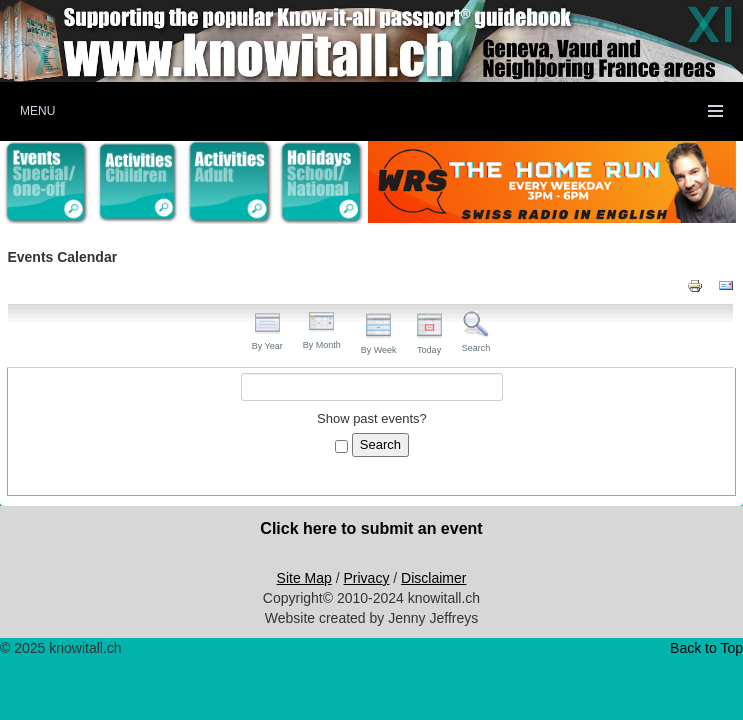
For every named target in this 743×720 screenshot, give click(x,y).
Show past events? (372, 418)
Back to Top (706, 648)
